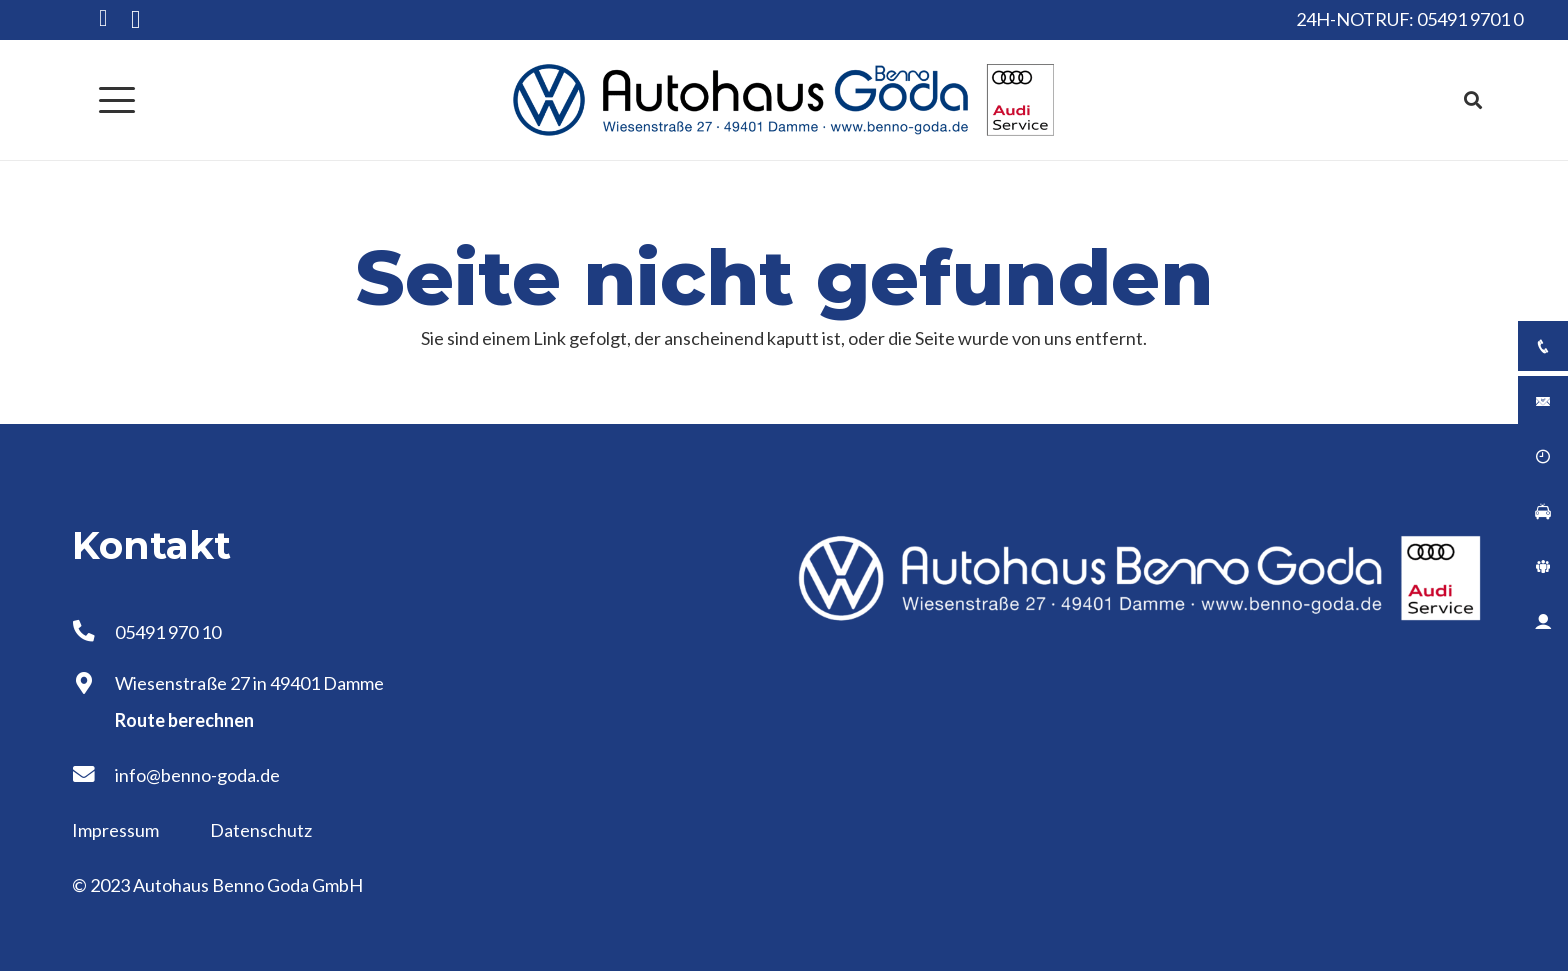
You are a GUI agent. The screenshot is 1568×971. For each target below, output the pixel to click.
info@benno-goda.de (197, 775)
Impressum (117, 830)
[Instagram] (135, 20)
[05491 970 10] (93, 632)
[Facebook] (103, 18)
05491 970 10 (168, 632)
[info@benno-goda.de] (93, 775)
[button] (117, 100)
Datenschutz (261, 830)
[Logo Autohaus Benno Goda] (784, 100)
